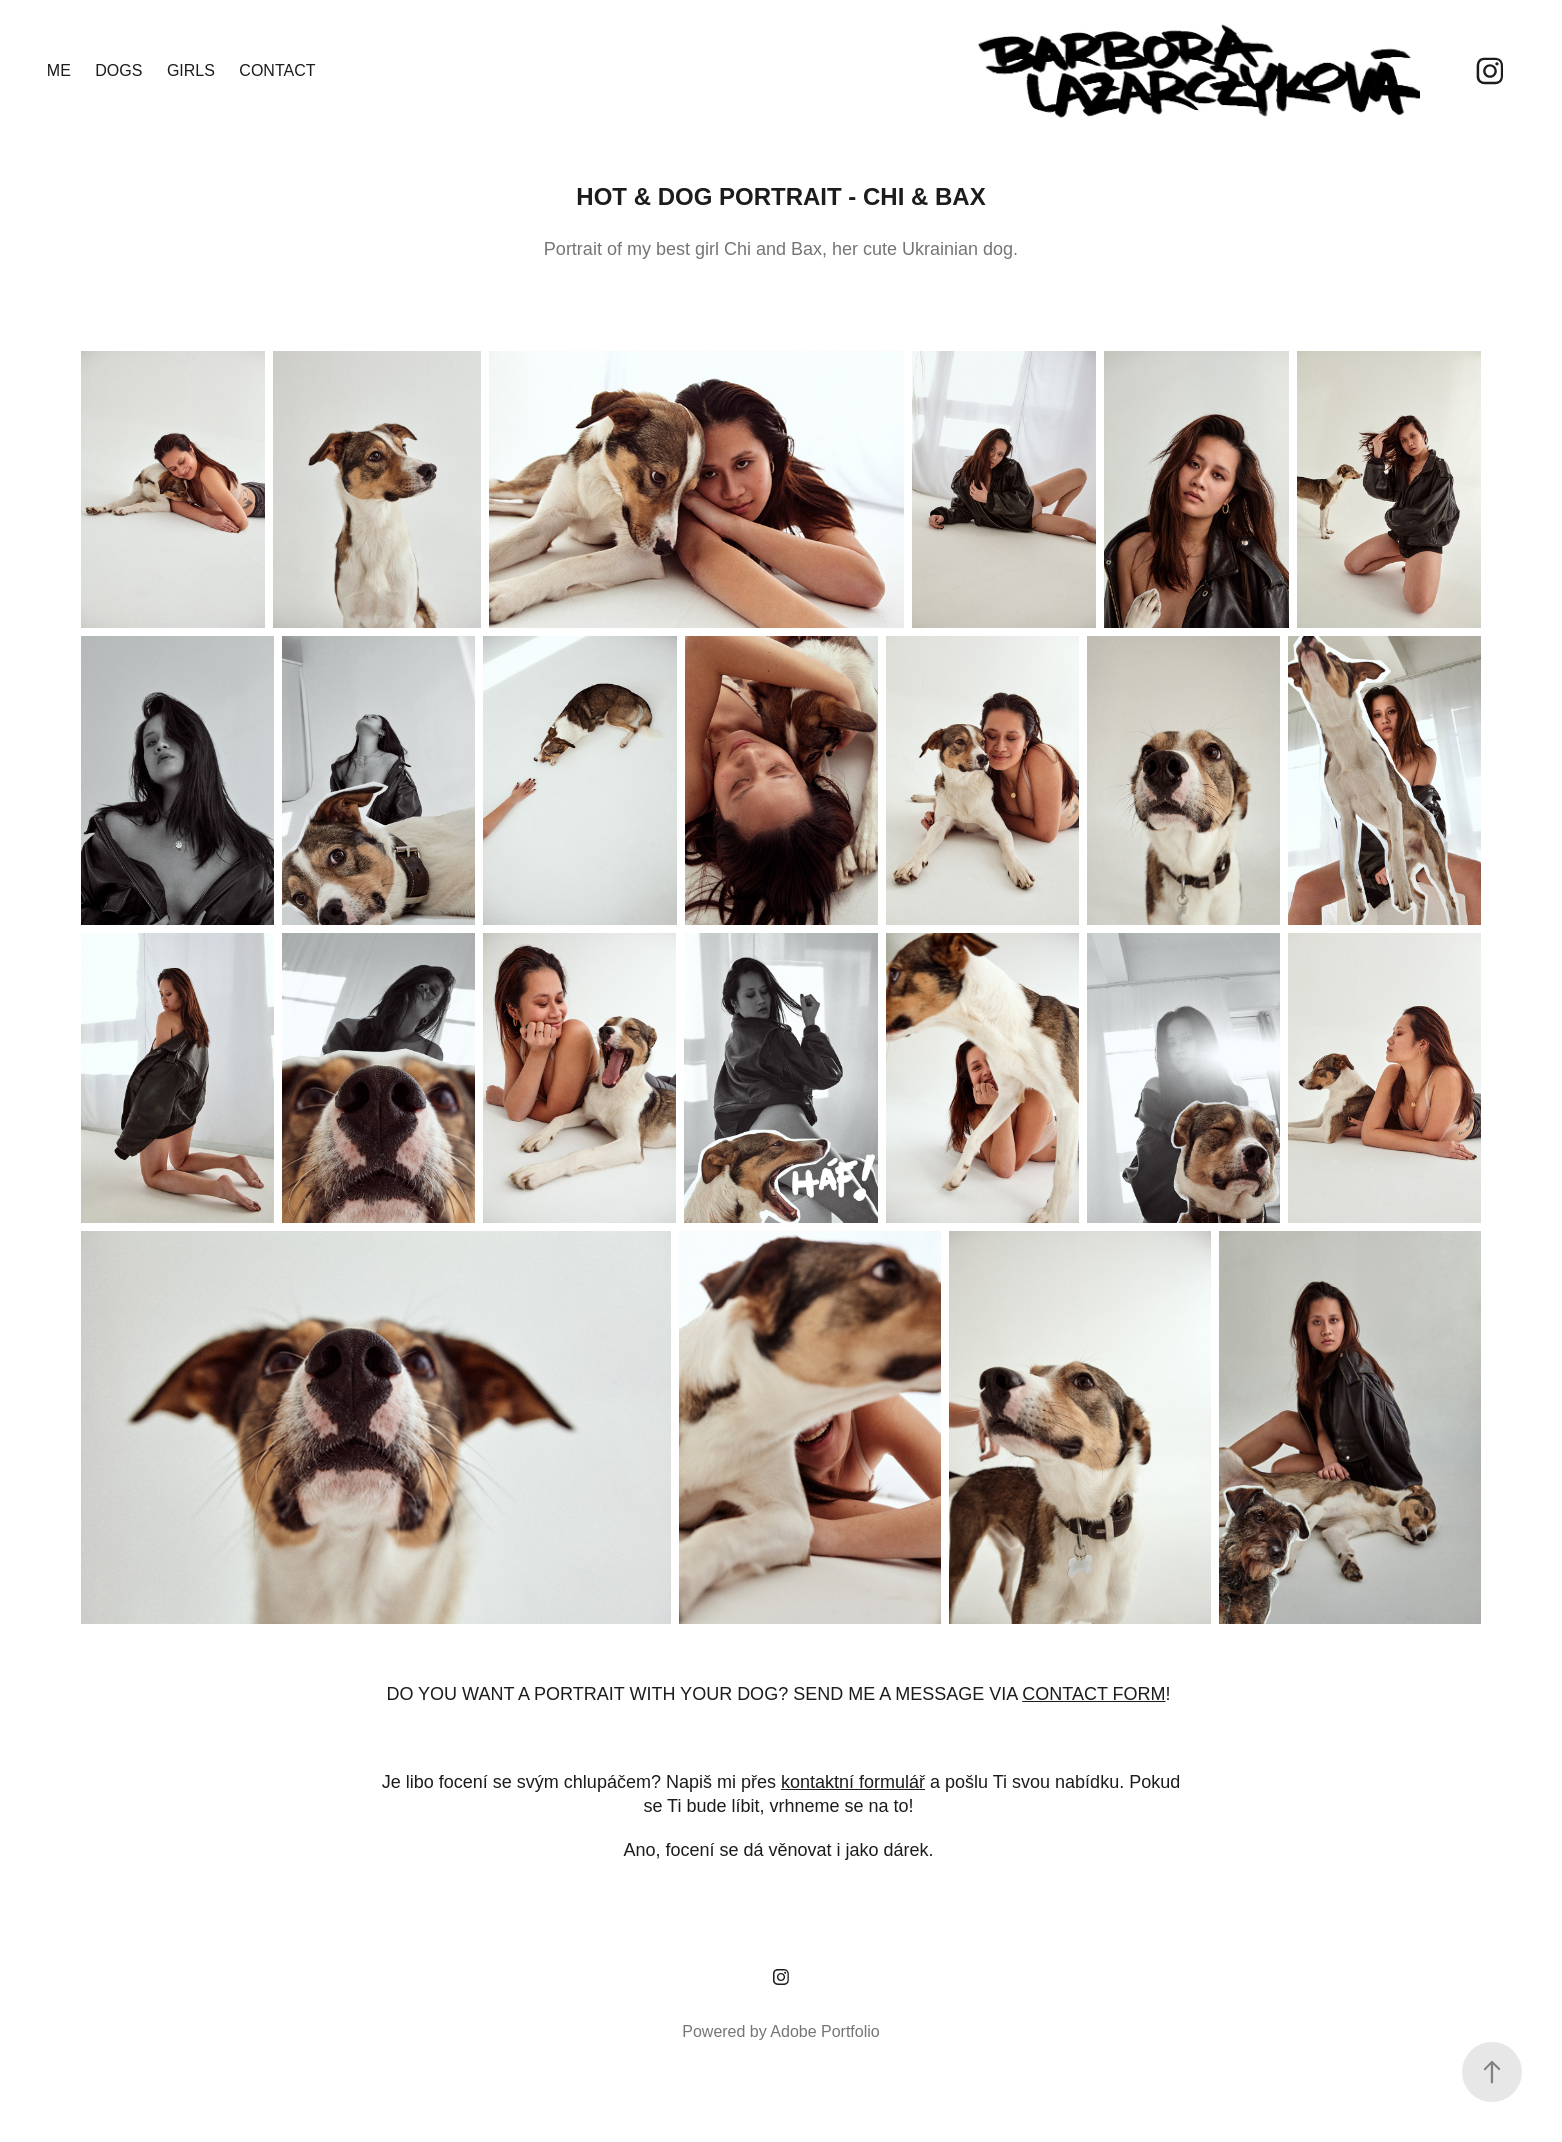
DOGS (118, 70)
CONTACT (277, 70)
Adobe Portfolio (824, 2031)
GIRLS (191, 70)
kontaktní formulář (853, 1782)
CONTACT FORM (1093, 1694)
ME (59, 70)
